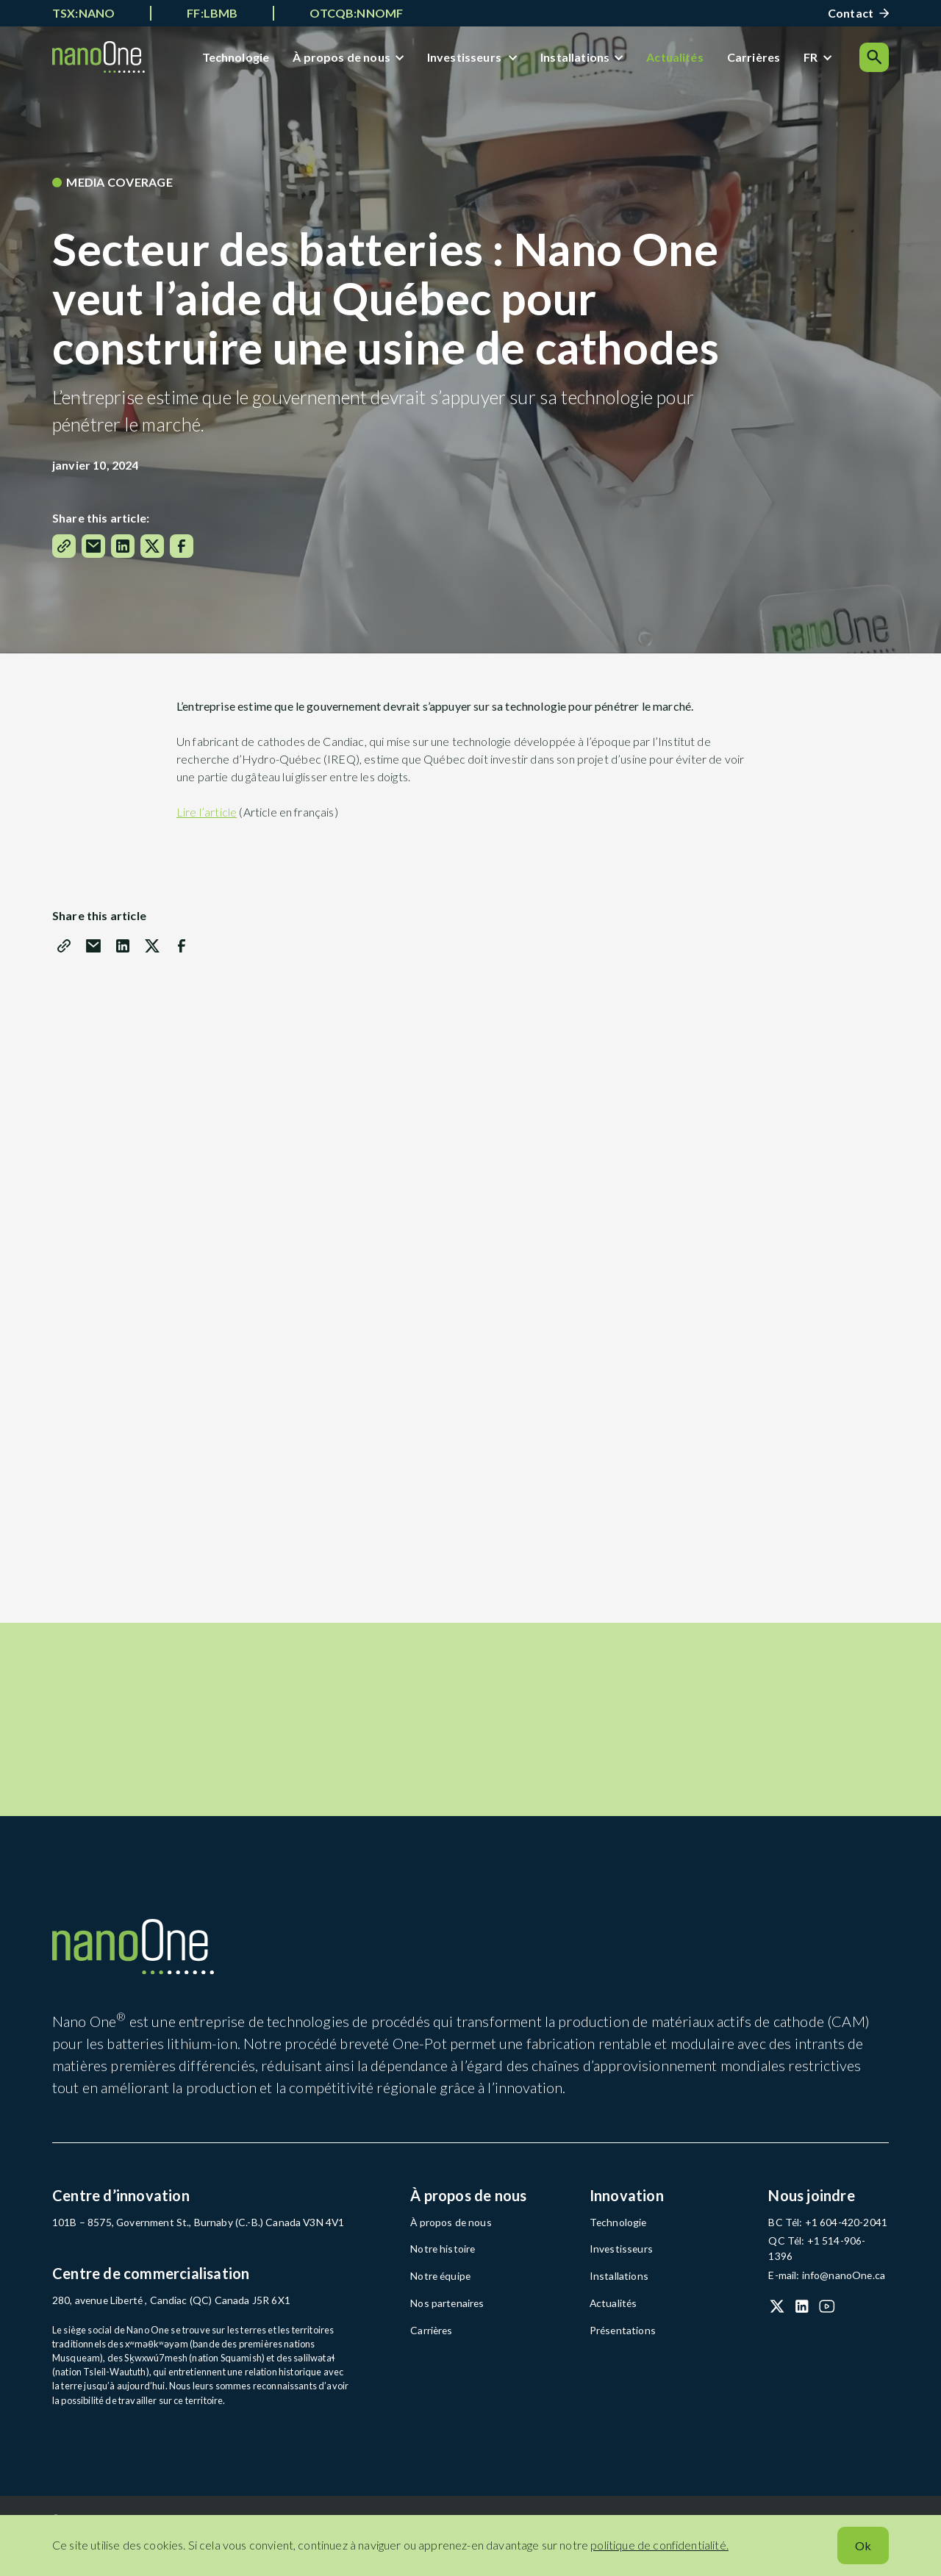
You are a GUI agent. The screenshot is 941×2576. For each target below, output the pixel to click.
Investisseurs (470, 60)
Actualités (680, 60)
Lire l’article (206, 818)
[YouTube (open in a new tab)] (827, 2321)
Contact (850, 13)
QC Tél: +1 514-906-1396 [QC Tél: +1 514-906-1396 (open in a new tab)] (821, 2272)
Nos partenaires (443, 2333)
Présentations (619, 2358)
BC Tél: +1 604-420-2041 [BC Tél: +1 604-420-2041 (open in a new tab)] (820, 2255)
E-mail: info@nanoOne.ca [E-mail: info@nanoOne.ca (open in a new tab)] (822, 2290)
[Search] (874, 60)
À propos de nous (347, 60)
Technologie (240, 60)
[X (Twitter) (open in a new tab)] (777, 2321)
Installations (580, 60)
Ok (863, 2545)
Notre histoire (439, 2281)
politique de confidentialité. (659, 2545)
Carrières (757, 60)
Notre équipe (437, 2307)
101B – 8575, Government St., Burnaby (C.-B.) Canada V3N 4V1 (183, 2255)
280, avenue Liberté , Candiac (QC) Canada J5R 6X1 (160, 2333)
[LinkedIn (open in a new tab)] (802, 2321)
